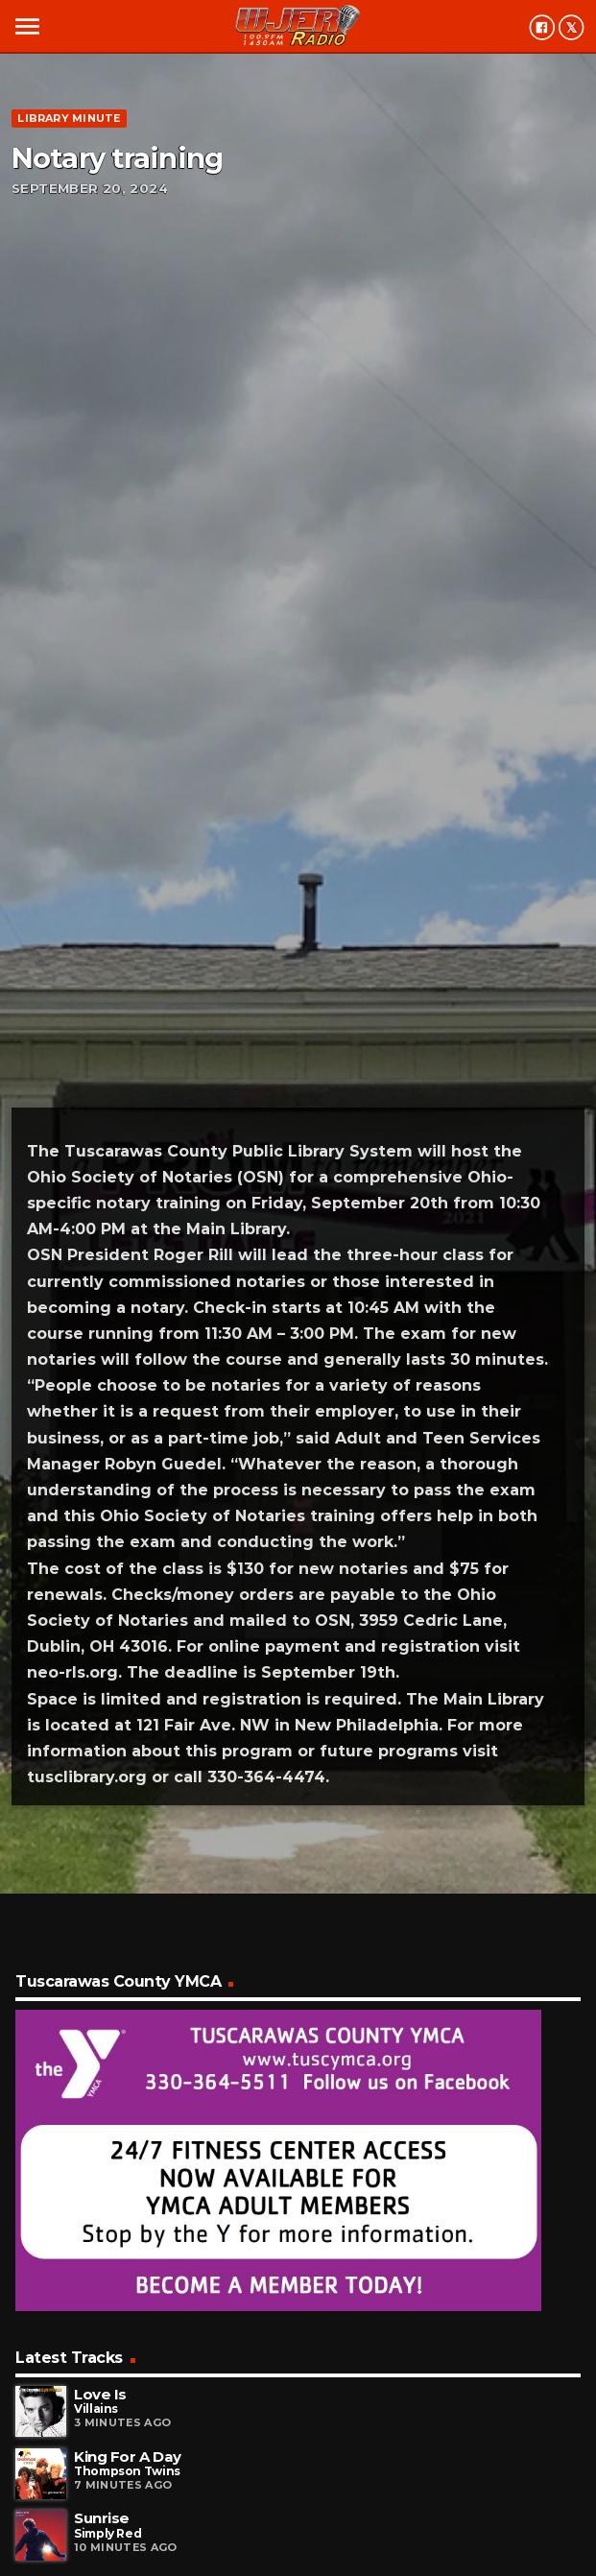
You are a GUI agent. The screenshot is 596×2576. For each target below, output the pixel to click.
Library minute (68, 118)
